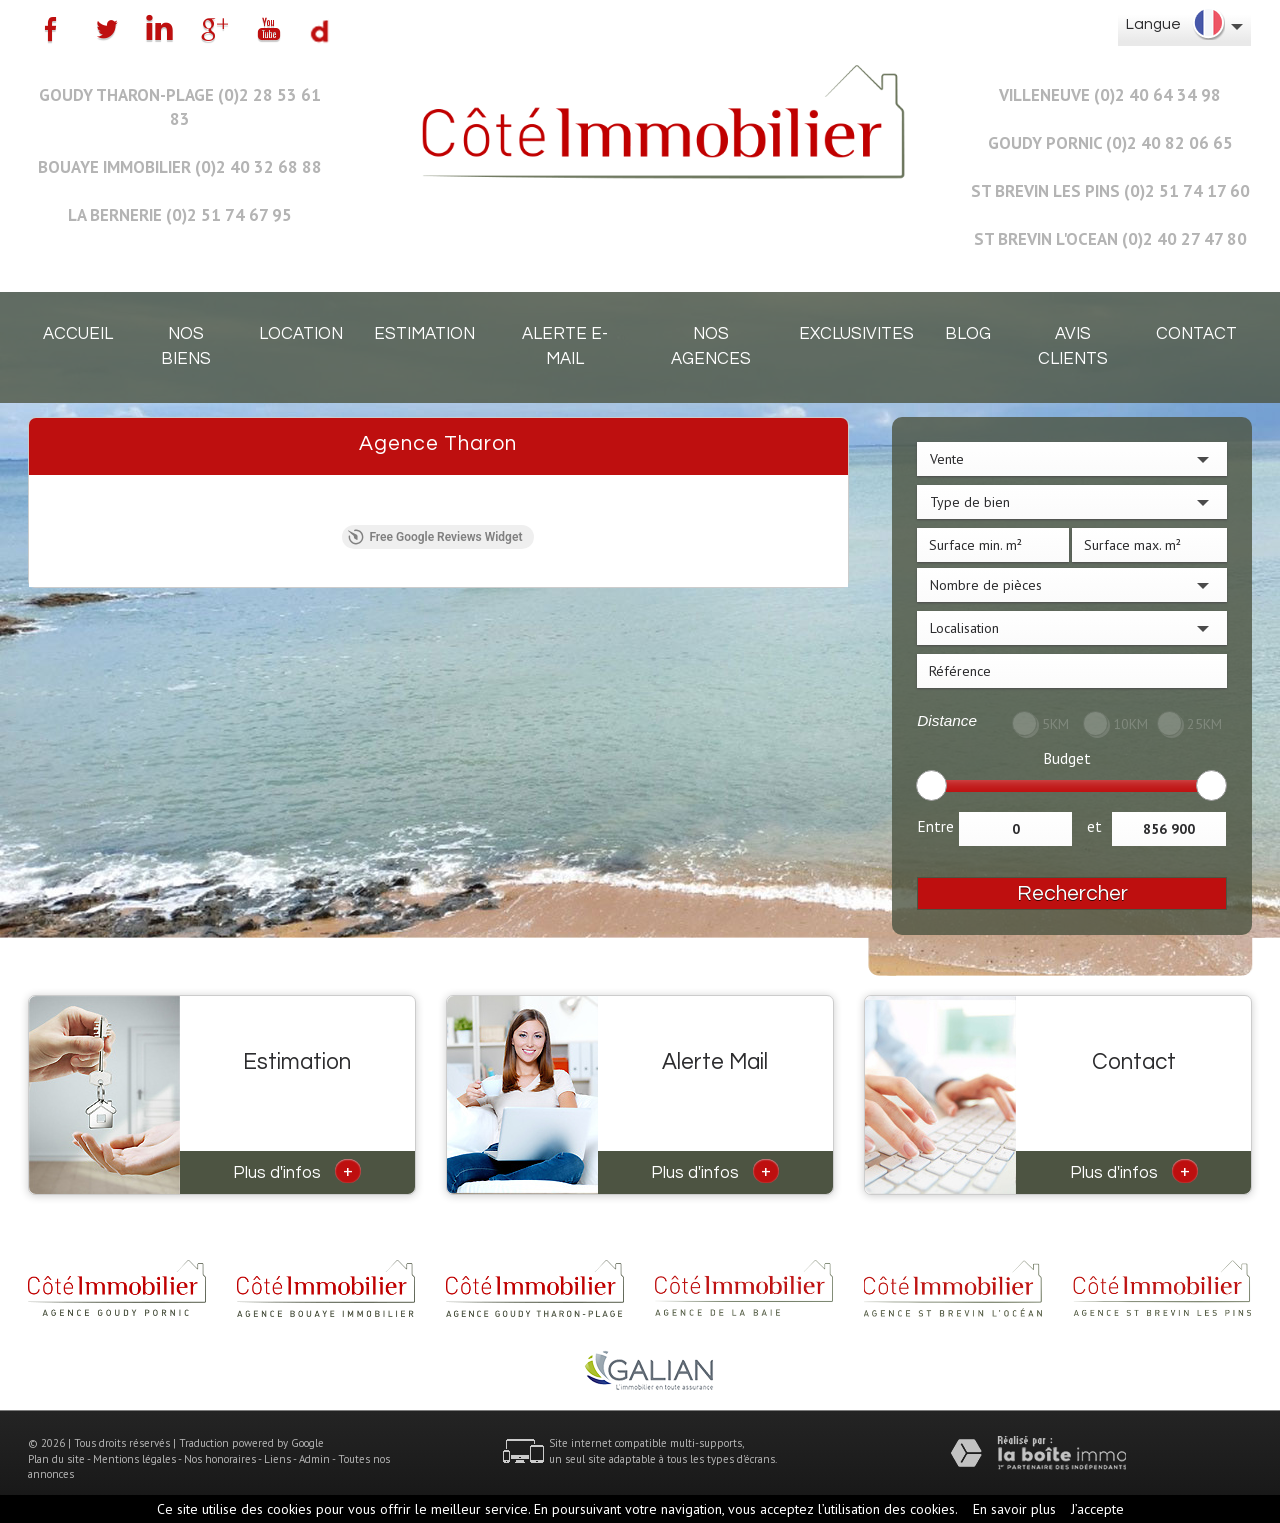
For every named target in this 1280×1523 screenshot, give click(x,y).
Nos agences (711, 346)
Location (301, 334)
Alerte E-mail (565, 346)
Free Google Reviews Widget (435, 537)
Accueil (78, 334)
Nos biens (186, 346)
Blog (968, 334)
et (1094, 826)
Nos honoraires (220, 1459)
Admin (314, 1459)
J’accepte (1097, 1509)
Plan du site (56, 1459)
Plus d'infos (297, 1171)
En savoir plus (1014, 1509)
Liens (277, 1459)
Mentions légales (134, 1459)
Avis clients (1073, 346)
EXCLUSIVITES (856, 334)
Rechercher (1072, 893)
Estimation (424, 334)
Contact (1196, 334)
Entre (935, 826)
